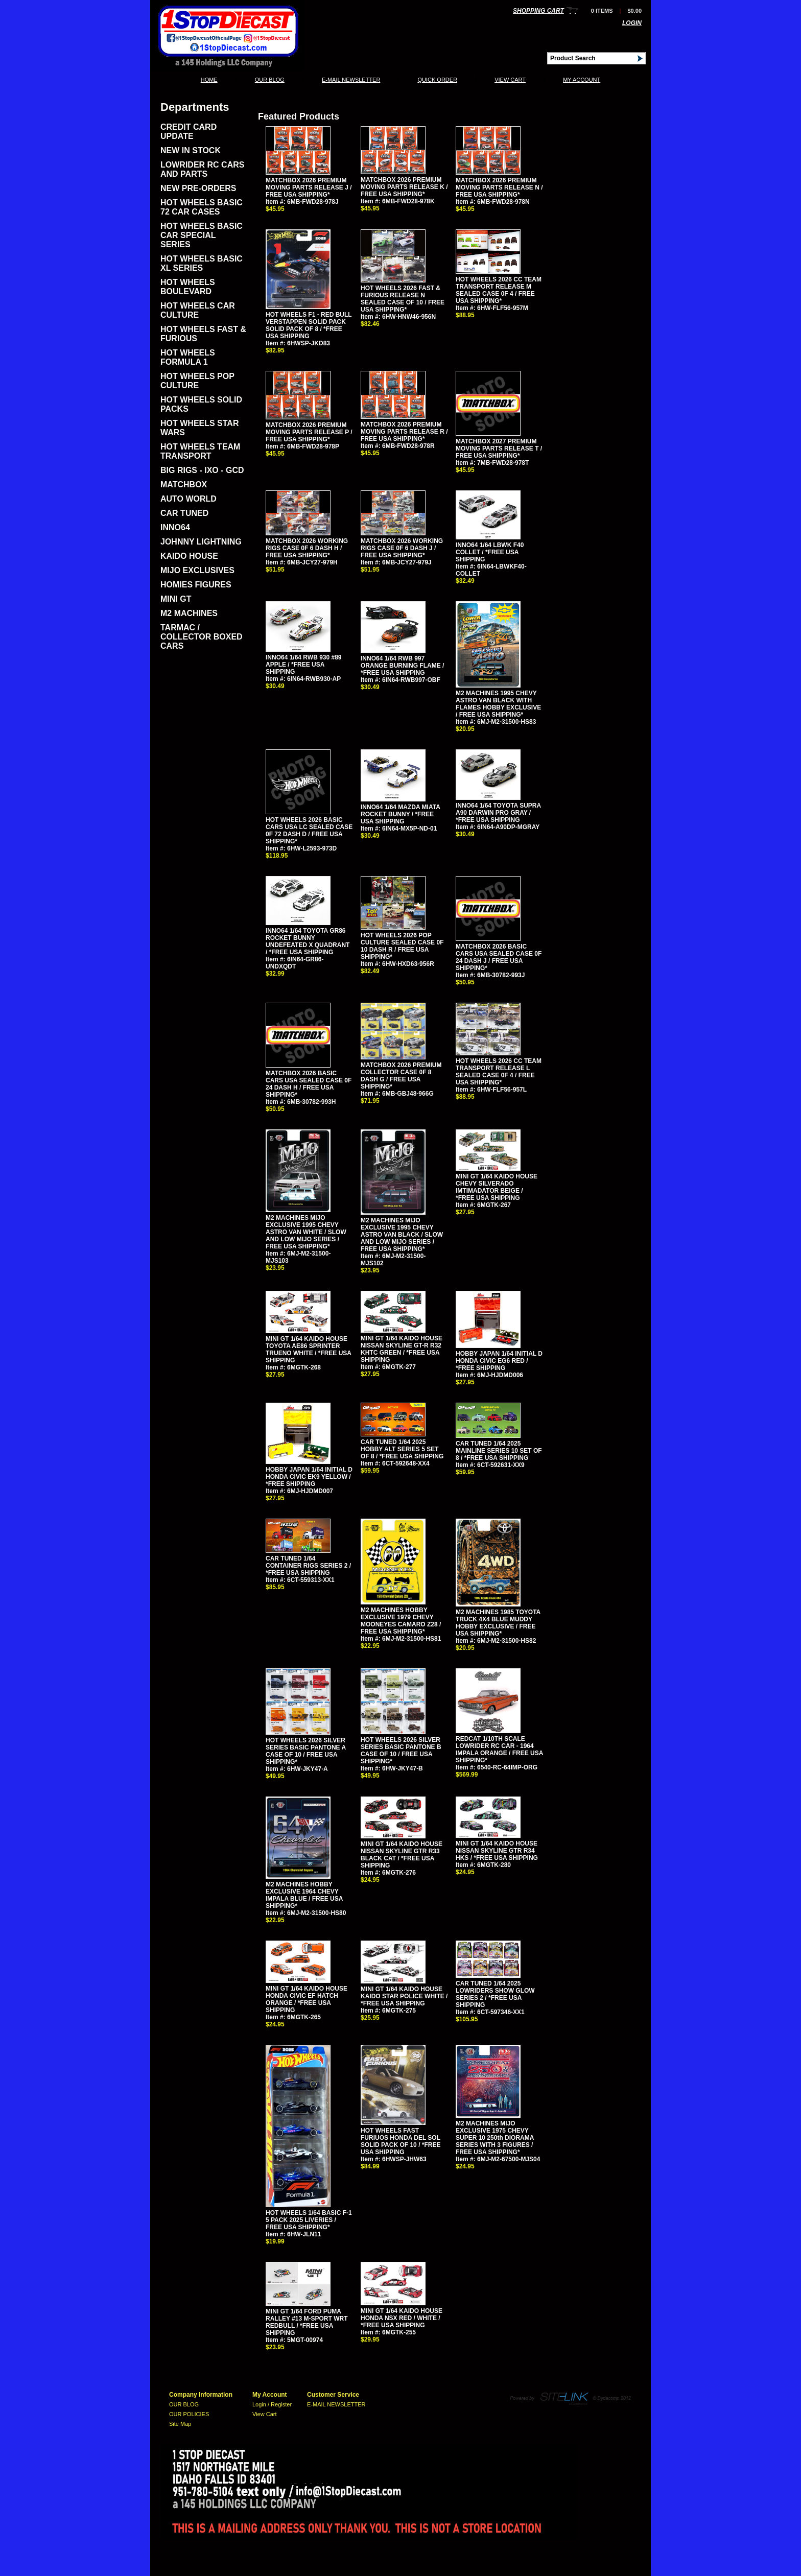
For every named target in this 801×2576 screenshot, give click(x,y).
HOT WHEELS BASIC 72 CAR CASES (201, 207)
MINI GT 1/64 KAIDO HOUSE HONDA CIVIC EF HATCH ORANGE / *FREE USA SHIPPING (306, 1999)
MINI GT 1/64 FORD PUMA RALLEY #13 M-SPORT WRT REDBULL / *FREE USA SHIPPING (306, 2322)
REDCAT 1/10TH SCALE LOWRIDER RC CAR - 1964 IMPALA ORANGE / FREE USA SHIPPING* (499, 1749)
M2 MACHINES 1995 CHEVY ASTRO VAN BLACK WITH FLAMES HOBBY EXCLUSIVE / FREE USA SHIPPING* (498, 704)
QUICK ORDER (437, 80)
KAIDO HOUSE (189, 556)
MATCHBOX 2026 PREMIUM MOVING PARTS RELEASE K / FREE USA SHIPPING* (404, 187)
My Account (581, 80)
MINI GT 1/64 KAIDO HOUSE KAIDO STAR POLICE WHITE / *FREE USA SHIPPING (404, 1996)
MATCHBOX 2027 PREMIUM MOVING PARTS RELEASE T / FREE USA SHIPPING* (499, 448)
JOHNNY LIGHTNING (201, 541)
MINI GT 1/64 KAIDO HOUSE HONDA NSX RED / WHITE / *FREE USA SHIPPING (401, 2318)
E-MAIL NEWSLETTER (351, 80)
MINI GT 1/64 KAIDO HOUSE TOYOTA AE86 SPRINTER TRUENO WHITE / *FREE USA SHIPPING (308, 1349)
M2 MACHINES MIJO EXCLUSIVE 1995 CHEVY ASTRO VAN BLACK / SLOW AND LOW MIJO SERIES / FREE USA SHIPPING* (402, 1234)
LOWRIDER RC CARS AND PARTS (202, 169)
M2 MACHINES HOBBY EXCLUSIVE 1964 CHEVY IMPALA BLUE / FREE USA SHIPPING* (304, 1895)
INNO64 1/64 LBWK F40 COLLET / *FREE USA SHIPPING (490, 552)
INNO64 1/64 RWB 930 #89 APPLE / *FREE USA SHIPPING (304, 664)
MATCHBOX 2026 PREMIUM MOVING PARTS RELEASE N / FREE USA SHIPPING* (499, 187)
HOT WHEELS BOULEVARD (187, 287)
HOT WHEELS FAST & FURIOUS (203, 334)
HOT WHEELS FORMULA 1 (187, 357)
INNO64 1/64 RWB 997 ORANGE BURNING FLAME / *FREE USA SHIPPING (402, 665)
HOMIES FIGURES (195, 584)
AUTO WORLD (188, 498)
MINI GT (175, 599)
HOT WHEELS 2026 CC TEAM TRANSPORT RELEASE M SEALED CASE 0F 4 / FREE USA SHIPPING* (498, 290)
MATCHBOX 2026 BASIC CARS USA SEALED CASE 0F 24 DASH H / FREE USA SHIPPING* (308, 1084)
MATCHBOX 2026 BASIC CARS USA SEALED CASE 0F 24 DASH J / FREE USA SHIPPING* (498, 957)
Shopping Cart (538, 10)
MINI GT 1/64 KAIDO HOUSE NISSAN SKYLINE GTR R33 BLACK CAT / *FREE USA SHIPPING (401, 1854)
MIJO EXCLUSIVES (197, 570)
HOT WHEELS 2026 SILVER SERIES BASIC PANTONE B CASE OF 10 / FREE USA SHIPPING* (401, 1750)
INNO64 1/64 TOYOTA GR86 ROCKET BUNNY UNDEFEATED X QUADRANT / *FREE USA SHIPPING (307, 941)
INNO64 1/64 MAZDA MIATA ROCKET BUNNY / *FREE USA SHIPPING (400, 814)
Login (632, 23)
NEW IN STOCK (190, 150)
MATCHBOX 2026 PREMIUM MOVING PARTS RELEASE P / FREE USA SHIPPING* (309, 432)
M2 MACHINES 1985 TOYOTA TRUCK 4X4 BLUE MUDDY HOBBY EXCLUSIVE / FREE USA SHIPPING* (498, 1623)
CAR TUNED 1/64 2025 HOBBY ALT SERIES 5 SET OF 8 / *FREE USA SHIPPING (402, 1449)
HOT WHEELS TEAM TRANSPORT (200, 451)
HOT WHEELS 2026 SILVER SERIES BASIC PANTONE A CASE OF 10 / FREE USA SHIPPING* (306, 1751)
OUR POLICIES (189, 2414)
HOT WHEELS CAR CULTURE (197, 310)
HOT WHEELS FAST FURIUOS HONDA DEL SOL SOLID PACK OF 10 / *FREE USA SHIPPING (400, 2141)
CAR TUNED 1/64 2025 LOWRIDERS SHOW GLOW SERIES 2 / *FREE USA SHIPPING (495, 1994)
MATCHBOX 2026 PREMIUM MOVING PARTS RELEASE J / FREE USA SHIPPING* (308, 187)
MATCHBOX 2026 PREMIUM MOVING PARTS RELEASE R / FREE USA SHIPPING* (404, 431)
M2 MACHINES (189, 613)
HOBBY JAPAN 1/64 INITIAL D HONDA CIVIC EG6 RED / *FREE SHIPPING (499, 1361)
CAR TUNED (184, 513)
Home (209, 80)
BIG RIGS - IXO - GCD (202, 470)
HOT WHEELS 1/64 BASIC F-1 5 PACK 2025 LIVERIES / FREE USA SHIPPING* (309, 2220)
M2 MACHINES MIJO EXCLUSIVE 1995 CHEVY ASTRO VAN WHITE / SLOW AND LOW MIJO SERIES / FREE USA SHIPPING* (306, 1232)
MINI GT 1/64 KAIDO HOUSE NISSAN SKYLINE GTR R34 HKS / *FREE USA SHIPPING (497, 1850)
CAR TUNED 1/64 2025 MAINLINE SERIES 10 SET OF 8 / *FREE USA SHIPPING (499, 1450)
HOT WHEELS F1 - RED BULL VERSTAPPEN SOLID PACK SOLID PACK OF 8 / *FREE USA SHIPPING (308, 325)
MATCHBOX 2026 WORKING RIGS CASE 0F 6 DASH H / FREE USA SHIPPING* (307, 548)
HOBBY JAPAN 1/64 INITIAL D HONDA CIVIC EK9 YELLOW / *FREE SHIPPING (309, 1476)
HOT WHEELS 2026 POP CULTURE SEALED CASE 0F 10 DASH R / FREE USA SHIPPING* (402, 946)
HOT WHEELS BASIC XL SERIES (201, 263)
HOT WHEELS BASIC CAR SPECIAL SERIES (201, 235)
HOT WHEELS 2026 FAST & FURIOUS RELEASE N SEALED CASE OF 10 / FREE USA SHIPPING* (402, 299)
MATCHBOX (183, 484)
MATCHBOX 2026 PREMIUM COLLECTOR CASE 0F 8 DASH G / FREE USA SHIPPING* (401, 1075)
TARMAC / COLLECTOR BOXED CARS (201, 636)
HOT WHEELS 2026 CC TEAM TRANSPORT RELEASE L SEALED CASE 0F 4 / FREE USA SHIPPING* (498, 1071)
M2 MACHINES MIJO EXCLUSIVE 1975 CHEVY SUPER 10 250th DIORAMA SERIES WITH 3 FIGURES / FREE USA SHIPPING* (495, 2138)
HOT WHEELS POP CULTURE (197, 381)
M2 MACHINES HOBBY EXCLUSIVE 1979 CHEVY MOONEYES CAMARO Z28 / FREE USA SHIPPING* (401, 1620)
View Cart (510, 80)
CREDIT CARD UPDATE (188, 131)
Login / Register (272, 2404)
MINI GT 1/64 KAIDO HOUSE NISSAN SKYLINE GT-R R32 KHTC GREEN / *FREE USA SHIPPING (401, 1349)
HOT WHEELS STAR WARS (199, 428)
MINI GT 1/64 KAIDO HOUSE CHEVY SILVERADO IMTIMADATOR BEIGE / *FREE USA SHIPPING (496, 1187)
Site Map (180, 2424)
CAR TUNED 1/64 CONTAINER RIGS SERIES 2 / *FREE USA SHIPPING (308, 1565)
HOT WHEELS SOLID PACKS (201, 404)
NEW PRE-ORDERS (198, 188)
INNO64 (175, 527)
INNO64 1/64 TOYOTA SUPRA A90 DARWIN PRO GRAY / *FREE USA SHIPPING (498, 812)
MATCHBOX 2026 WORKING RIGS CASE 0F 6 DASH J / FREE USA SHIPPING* (402, 548)
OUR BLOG (270, 80)
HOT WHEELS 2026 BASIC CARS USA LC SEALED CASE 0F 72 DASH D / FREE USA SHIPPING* (309, 830)
